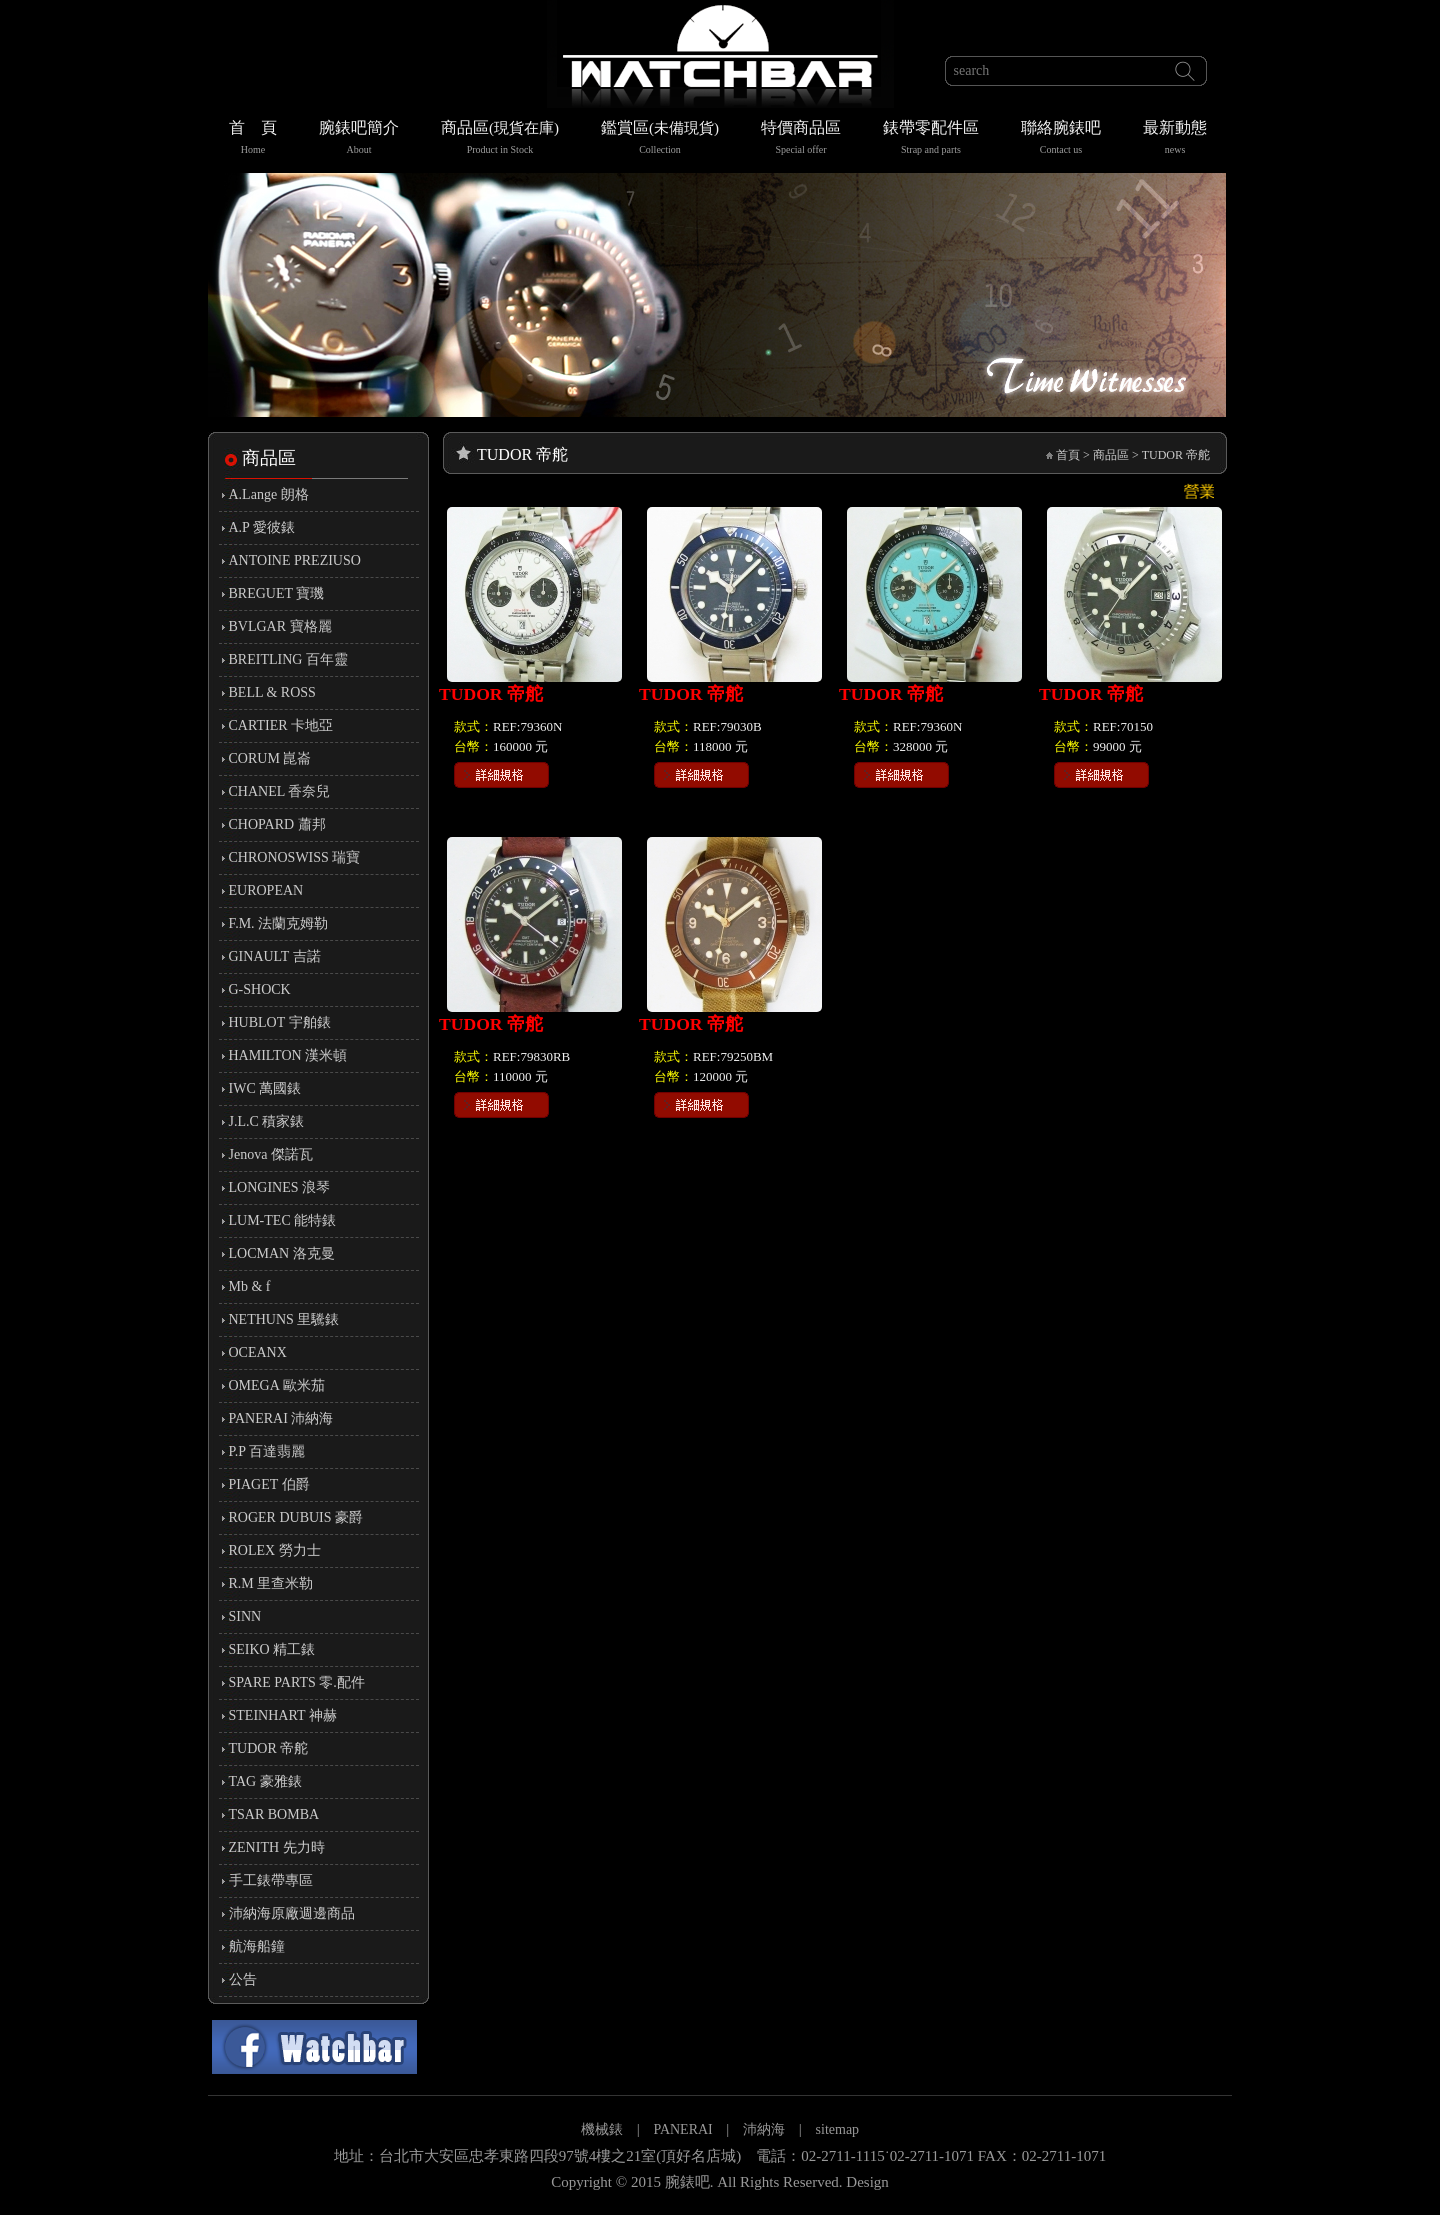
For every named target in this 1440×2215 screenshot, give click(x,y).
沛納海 (764, 2129)
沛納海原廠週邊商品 (292, 1913)
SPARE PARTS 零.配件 (297, 1682)
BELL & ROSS (272, 692)
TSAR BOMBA (274, 1814)
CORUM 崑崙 (270, 758)
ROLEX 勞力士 (275, 1550)
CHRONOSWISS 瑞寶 (295, 857)
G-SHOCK (260, 989)
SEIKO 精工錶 (272, 1649)
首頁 (1068, 455)
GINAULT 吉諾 (275, 956)
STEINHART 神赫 (283, 1715)
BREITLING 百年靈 (288, 659)
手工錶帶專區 (271, 1880)
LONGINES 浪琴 (280, 1187)
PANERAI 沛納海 (281, 1418)
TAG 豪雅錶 (265, 1781)
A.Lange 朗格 (269, 494)
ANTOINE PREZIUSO (295, 560)
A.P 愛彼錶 (262, 527)
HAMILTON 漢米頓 (288, 1055)
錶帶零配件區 (931, 139)
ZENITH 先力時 (277, 1847)
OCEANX (258, 1352)
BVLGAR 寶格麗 (280, 626)
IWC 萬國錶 (265, 1088)
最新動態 (1175, 139)
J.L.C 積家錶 (267, 1121)
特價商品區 (801, 139)
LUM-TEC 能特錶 (283, 1220)
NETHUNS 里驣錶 (284, 1319)
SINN (245, 1616)
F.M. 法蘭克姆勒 (279, 923)
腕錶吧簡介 (359, 139)
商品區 (500, 139)
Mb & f (250, 1286)
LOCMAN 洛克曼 (282, 1253)
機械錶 (602, 2129)
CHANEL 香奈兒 (280, 791)
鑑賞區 (660, 139)
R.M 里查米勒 (271, 1583)
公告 (243, 1979)
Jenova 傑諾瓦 (271, 1154)
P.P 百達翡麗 (267, 1451)
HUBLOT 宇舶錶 (280, 1022)
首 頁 (253, 139)
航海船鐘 (257, 1946)
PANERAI (684, 2129)
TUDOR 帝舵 (269, 1748)
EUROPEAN (266, 890)
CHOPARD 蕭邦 (277, 824)
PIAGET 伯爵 (269, 1484)
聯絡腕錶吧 (1061, 139)
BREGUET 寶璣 (277, 593)
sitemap (838, 2129)
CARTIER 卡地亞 (281, 725)
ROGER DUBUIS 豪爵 (296, 1517)
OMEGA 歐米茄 (277, 1385)
